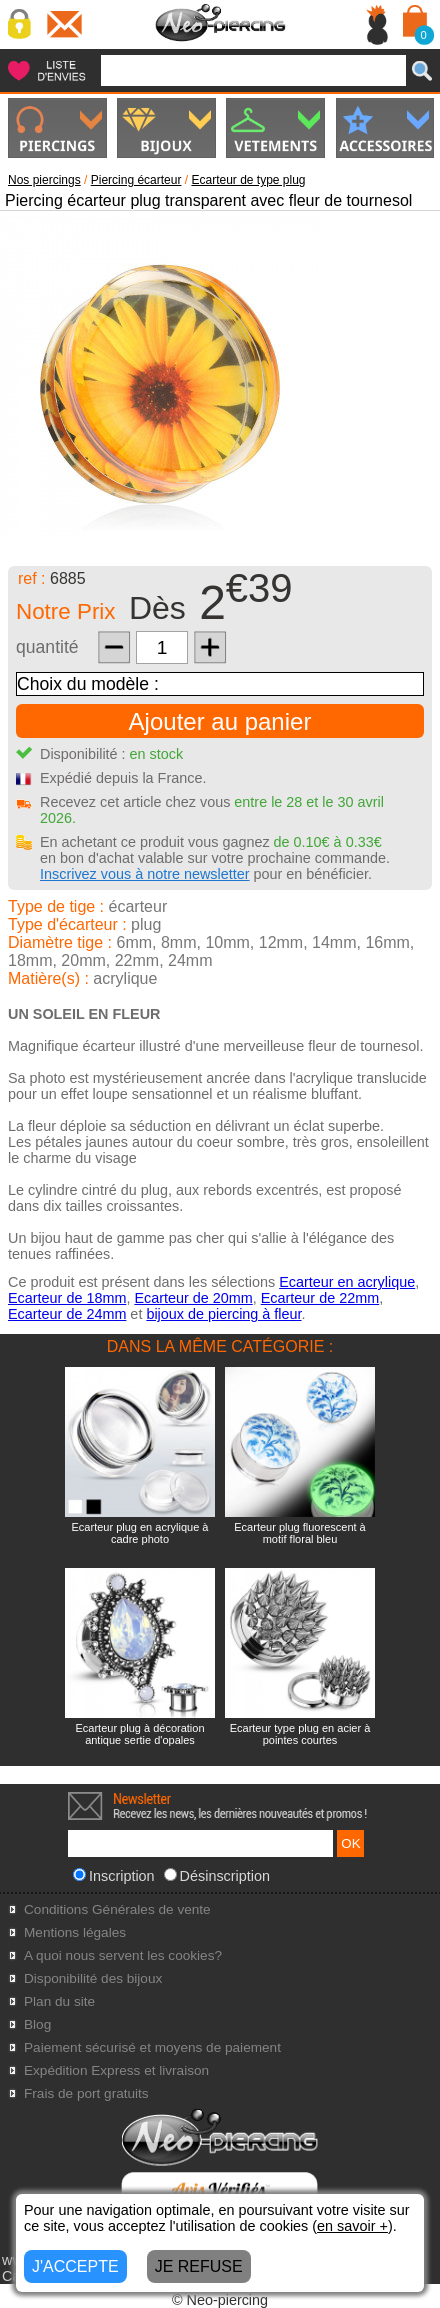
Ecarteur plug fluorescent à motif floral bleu (299, 1533)
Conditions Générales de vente (117, 1909)
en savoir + (352, 2226)
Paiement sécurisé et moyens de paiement (152, 2047)
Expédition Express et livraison (116, 2070)
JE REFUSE (199, 2266)
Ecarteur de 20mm (193, 1298)
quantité (47, 647)
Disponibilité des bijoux (93, 1978)
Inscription (114, 1876)
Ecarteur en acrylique (347, 1282)
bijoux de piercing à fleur (223, 1314)
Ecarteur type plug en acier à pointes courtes (300, 1734)
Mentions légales (75, 1932)
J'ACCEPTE (75, 2266)
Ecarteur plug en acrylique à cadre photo (140, 1533)
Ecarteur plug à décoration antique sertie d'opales (139, 1734)
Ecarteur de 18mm (67, 1298)
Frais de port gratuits (86, 2093)
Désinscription (217, 1876)
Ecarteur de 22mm (320, 1298)
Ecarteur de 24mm (67, 1314)
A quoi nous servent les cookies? (123, 1955)
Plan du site (59, 2001)
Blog (37, 2024)
